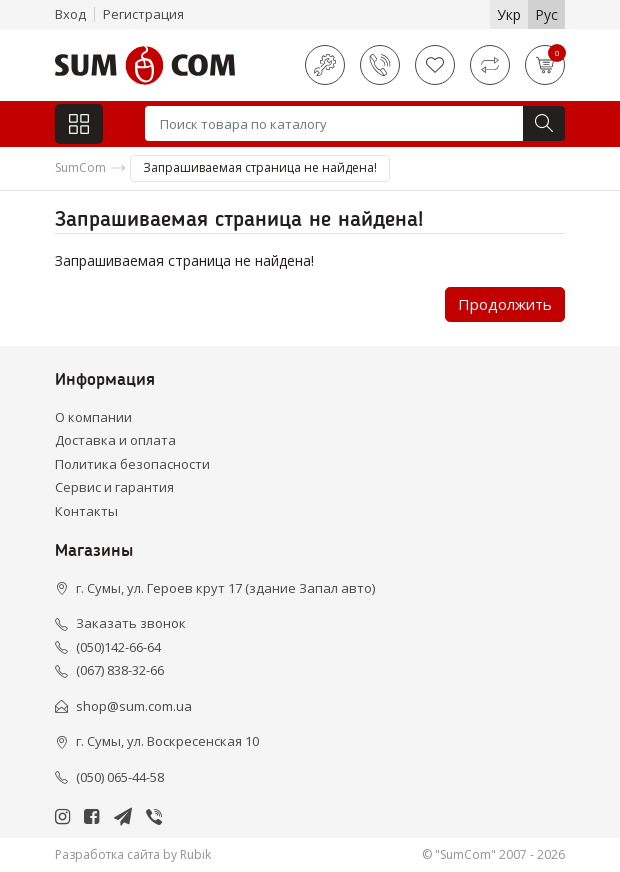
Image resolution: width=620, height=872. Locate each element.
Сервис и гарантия (114, 487)
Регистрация (143, 14)
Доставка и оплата (115, 440)
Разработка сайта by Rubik (133, 854)
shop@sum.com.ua (134, 706)
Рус (546, 14)
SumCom (80, 167)
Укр (509, 14)
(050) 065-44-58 (120, 777)
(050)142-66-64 (118, 647)
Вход (70, 14)
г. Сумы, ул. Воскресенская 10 (167, 741)
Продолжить (505, 304)
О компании (93, 417)
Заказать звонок (131, 623)
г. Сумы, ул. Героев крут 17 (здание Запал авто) (225, 588)
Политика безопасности (132, 464)
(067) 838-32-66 (120, 670)
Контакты (86, 511)
